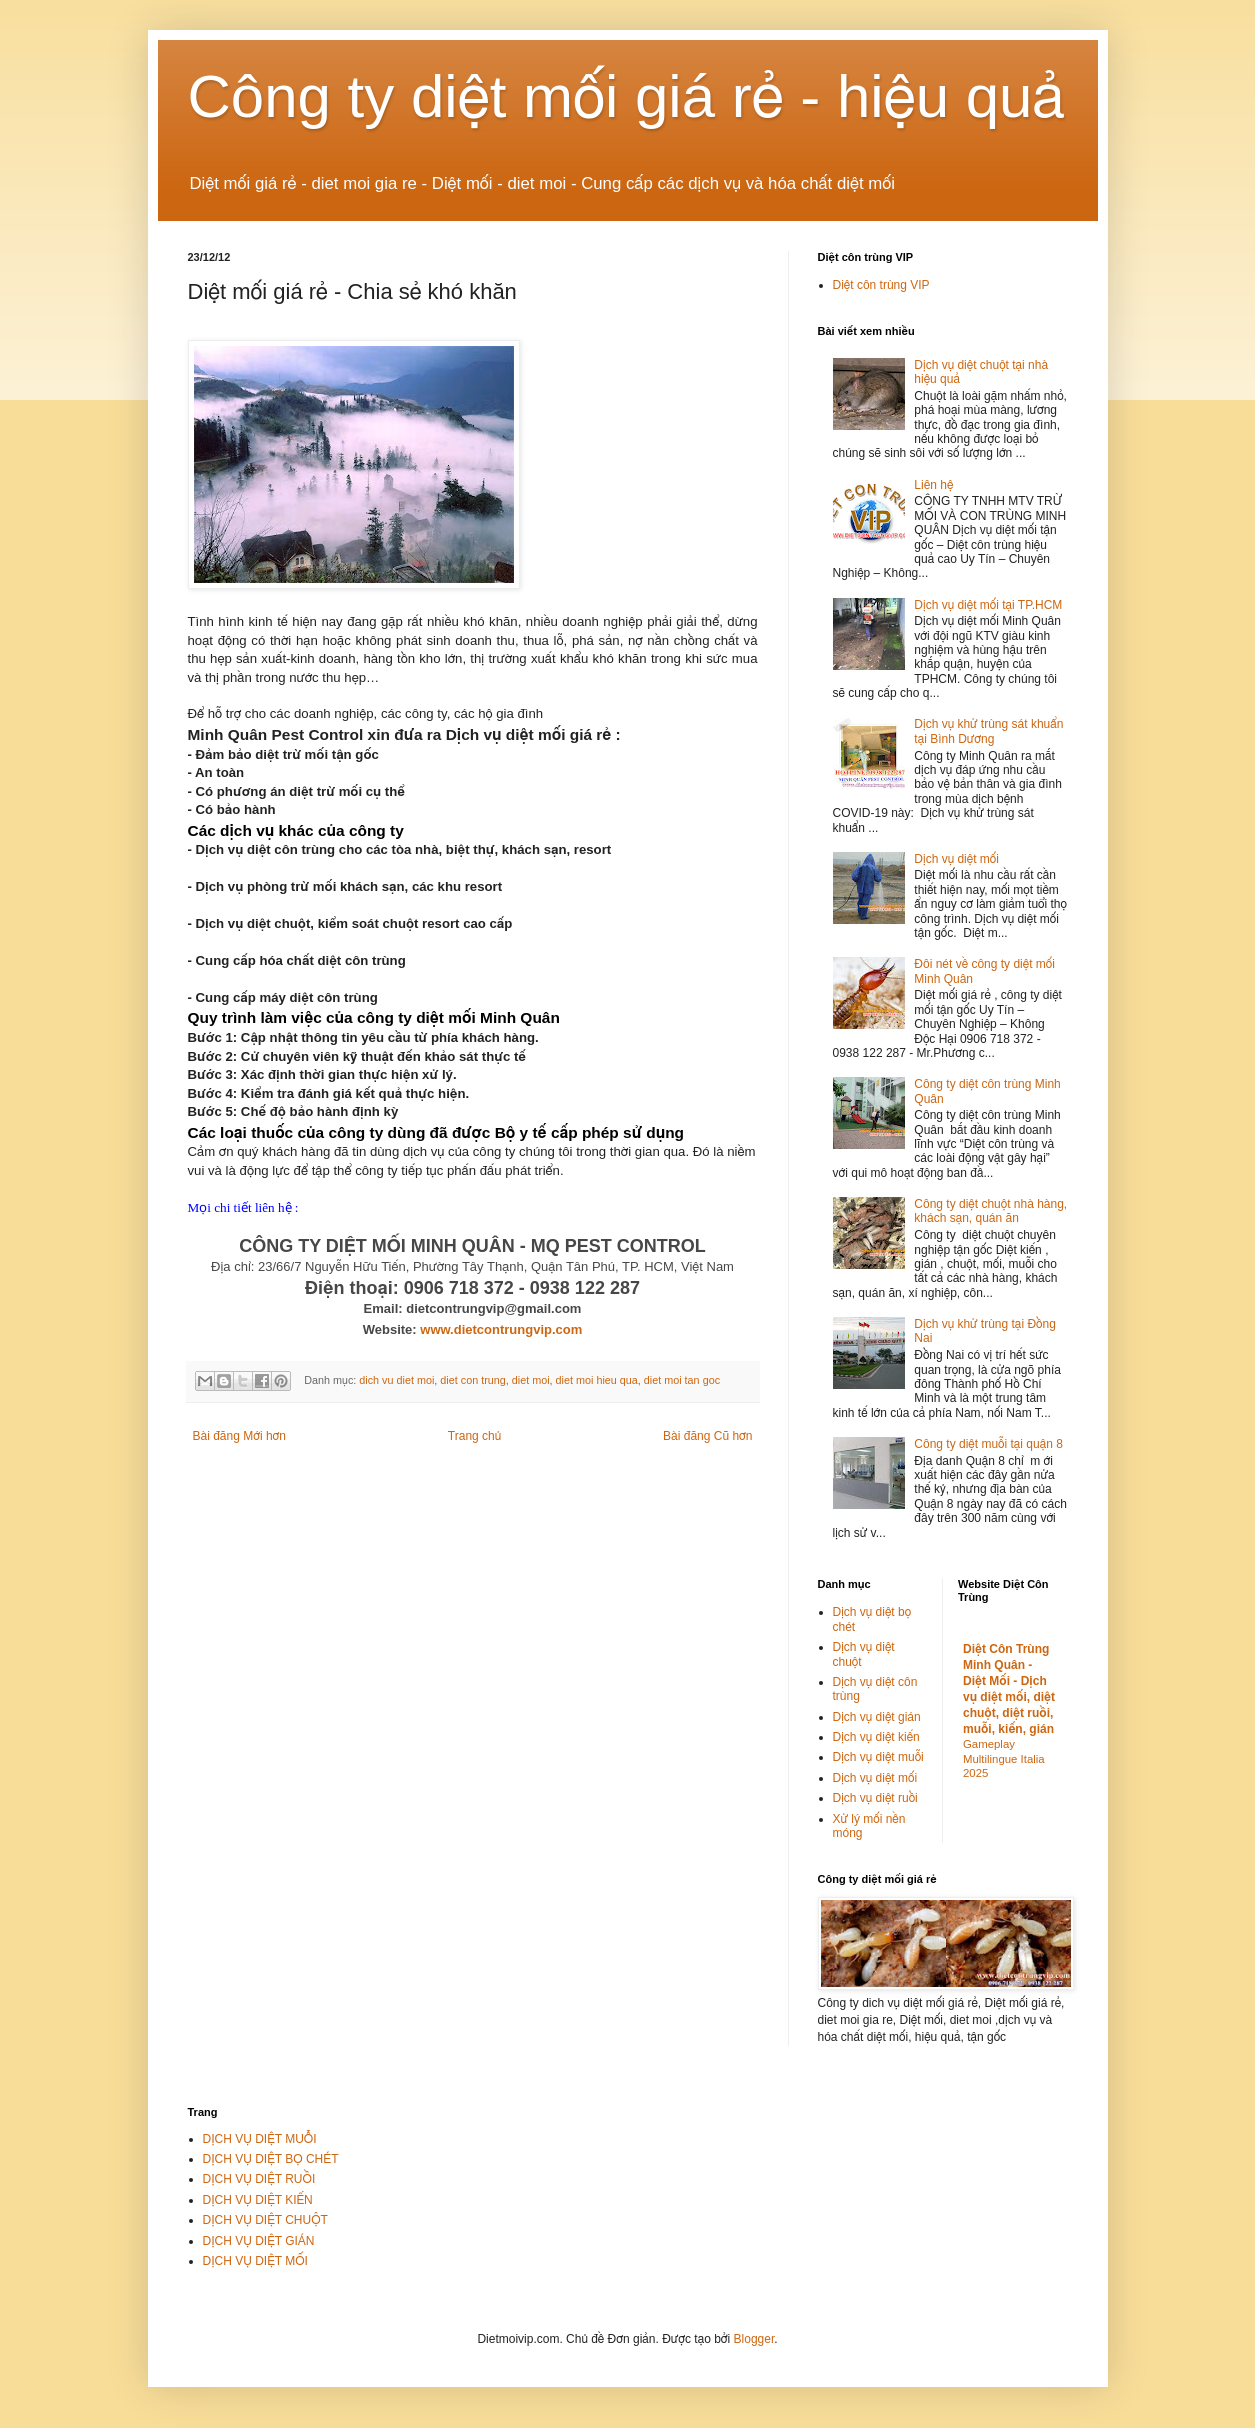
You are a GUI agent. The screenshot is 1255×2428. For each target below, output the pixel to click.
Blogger (754, 2339)
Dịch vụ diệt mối (956, 859)
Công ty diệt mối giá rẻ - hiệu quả (627, 96)
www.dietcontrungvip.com (501, 1329)
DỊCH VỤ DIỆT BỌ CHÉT (271, 2159)
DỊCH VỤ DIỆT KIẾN (258, 2200)
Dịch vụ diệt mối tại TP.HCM (988, 605)
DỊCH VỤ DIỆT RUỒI (259, 2179)
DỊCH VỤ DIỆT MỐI (255, 2261)
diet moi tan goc (682, 1380)
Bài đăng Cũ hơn (707, 1436)
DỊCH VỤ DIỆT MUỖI (260, 2139)
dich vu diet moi (396, 1380)
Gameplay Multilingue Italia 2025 (1004, 1759)
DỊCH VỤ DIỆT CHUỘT (265, 2220)
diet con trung (472, 1380)
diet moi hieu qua (597, 1380)
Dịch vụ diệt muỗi (878, 1757)
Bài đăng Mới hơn (239, 1436)
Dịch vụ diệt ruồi (875, 1798)
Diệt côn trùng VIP (881, 285)
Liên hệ (933, 485)
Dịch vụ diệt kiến (876, 1737)
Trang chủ (474, 1436)
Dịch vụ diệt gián (877, 1717)
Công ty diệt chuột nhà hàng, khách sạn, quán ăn (990, 1211)
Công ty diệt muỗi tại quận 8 (988, 1444)
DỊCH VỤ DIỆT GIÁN (259, 2241)
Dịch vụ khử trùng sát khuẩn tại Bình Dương (988, 731)
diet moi (531, 1380)
